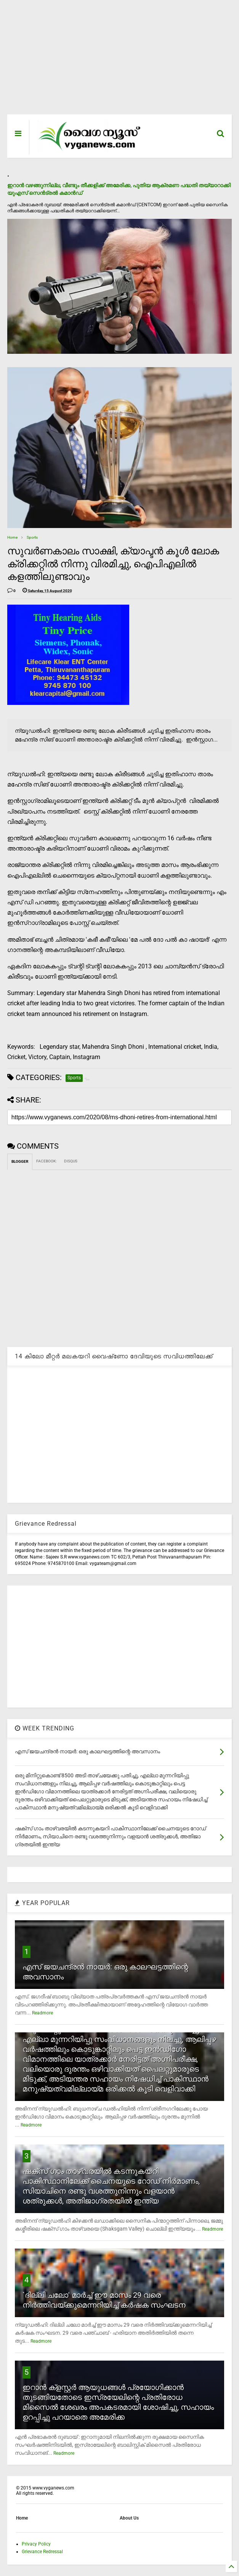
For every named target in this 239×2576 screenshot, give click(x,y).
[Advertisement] (119, 61)
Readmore (42, 2013)
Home (12, 537)
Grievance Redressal (42, 2551)
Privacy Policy (36, 2544)
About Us (129, 2518)
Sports (32, 537)
